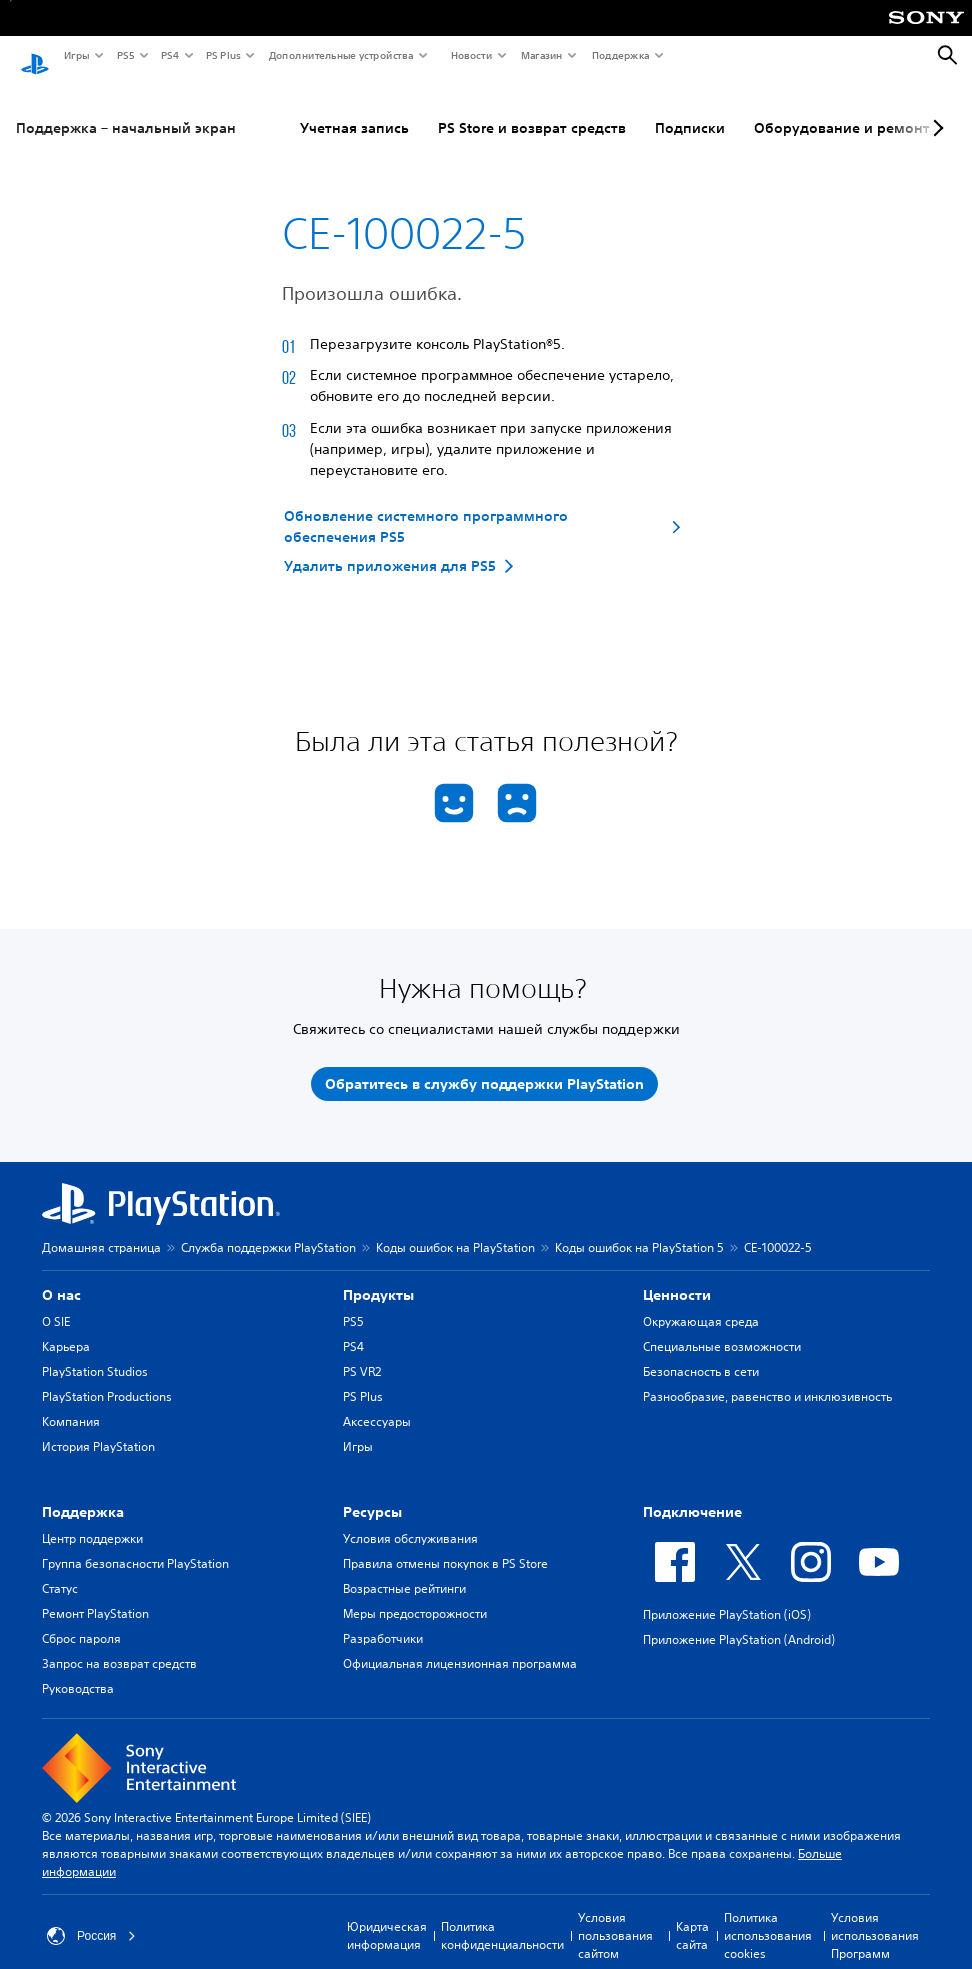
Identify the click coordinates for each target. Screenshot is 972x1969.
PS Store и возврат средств (532, 109)
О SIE (56, 1303)
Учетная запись (354, 109)
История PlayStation (98, 1428)
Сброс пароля (81, 1620)
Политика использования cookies (768, 1917)
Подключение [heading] (692, 1494)
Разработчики (383, 1620)
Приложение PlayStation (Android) (739, 1621)
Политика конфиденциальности (502, 1917)
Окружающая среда (701, 1303)
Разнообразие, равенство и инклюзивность (767, 1378)
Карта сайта (692, 1917)
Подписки (690, 109)
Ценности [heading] (677, 1277)
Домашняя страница (101, 1229)
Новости (470, 55)
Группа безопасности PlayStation (135, 1545)
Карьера (66, 1328)
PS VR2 (362, 1353)
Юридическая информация (387, 1917)
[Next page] (935, 109)
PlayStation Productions (107, 1378)
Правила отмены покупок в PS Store (445, 1545)
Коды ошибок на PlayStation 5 (639, 1229)
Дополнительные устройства (340, 55)
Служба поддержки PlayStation (268, 1229)
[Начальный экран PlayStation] (35, 56)
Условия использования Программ (875, 1917)
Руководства (78, 1670)
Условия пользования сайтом (615, 1917)
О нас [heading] (61, 1277)
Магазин (541, 55)
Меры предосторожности (415, 1595)
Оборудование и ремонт (842, 109)
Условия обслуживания (410, 1520)
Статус (60, 1570)
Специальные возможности (722, 1328)
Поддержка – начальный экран (126, 109)
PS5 (124, 55)
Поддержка (620, 55)
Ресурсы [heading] (372, 1494)
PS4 (169, 55)
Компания (71, 1403)
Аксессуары (377, 1403)
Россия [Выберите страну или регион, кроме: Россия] (91, 1918)
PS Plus (222, 55)
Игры (76, 55)
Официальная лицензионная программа (460, 1645)
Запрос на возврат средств (119, 1645)
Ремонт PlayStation (95, 1595)
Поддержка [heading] (83, 1494)
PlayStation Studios (95, 1353)
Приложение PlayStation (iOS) (727, 1596)
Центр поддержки (92, 1520)
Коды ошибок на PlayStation (455, 1229)
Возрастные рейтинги (404, 1570)
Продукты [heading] (378, 1277)
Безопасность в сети (701, 1353)
